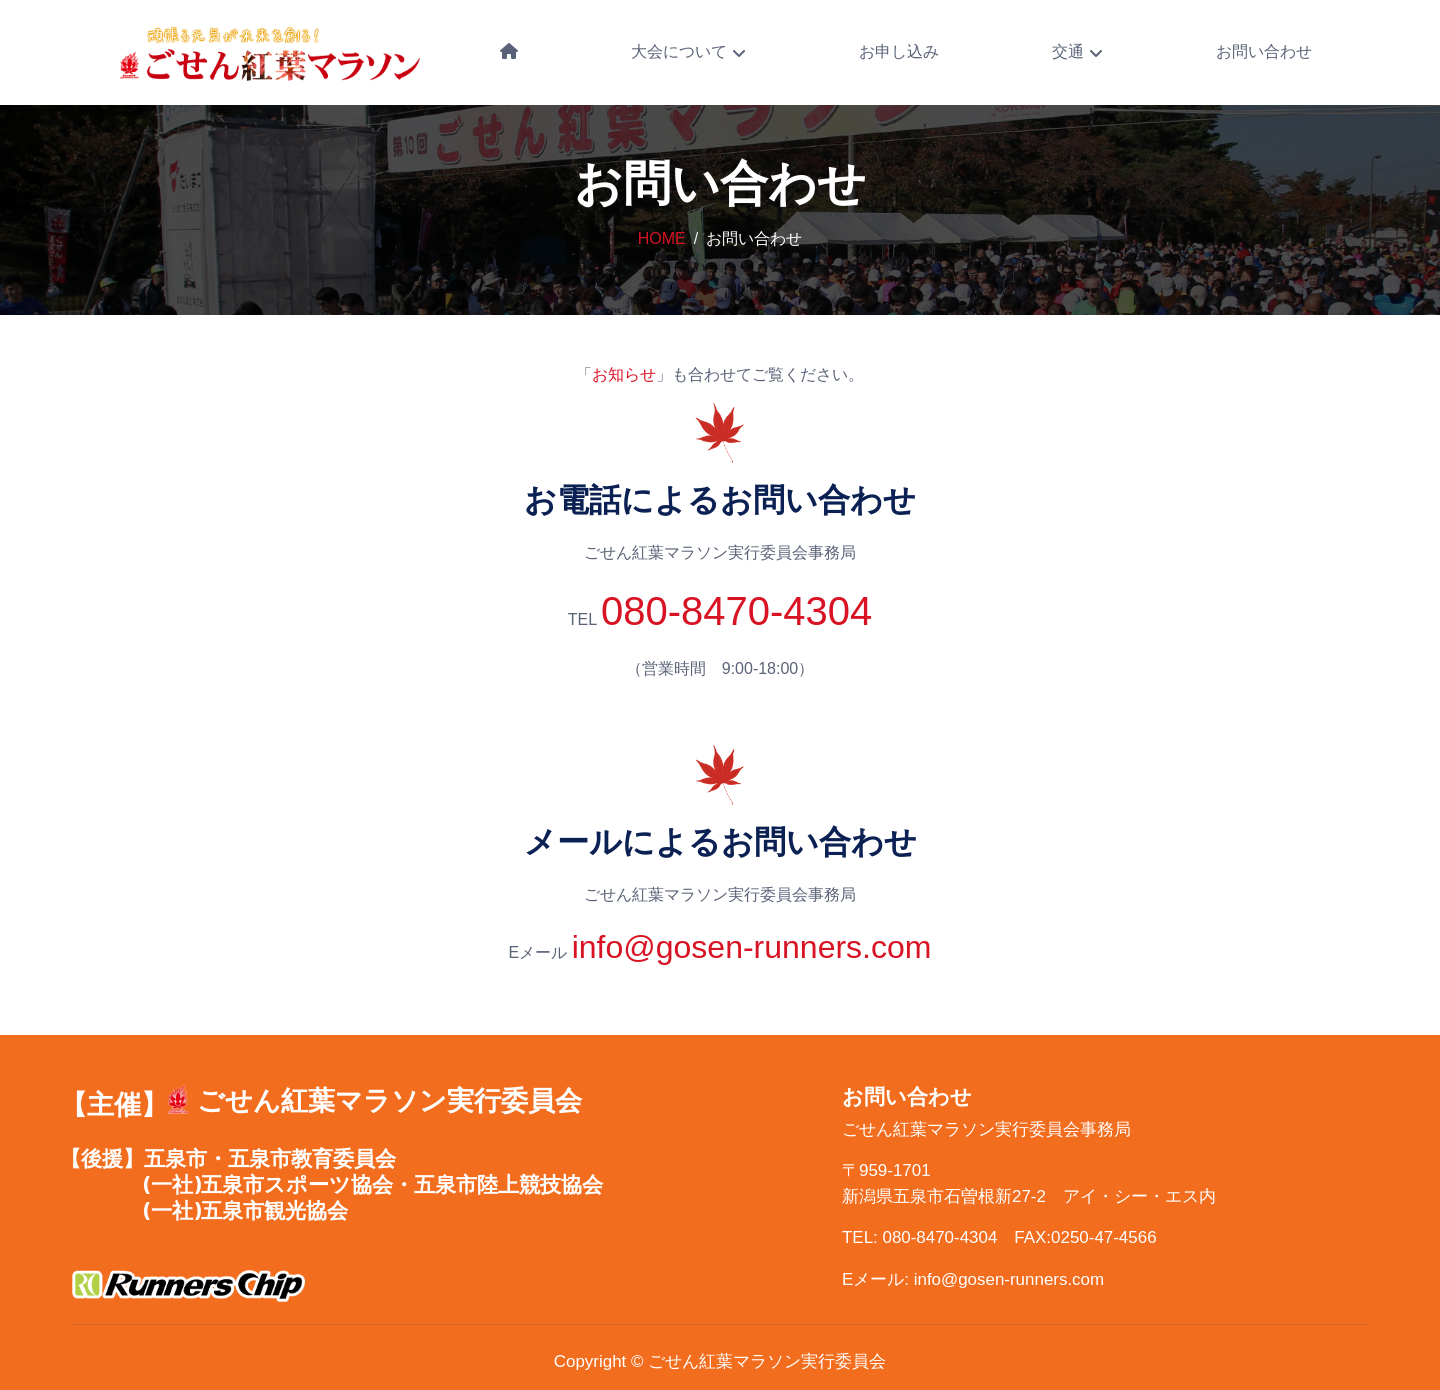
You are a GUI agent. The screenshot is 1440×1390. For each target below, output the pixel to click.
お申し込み (899, 51)
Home (662, 238)
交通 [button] (1070, 51)
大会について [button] (681, 51)
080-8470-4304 (736, 611)
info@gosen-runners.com (752, 947)
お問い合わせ (1264, 51)
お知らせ (624, 374)
